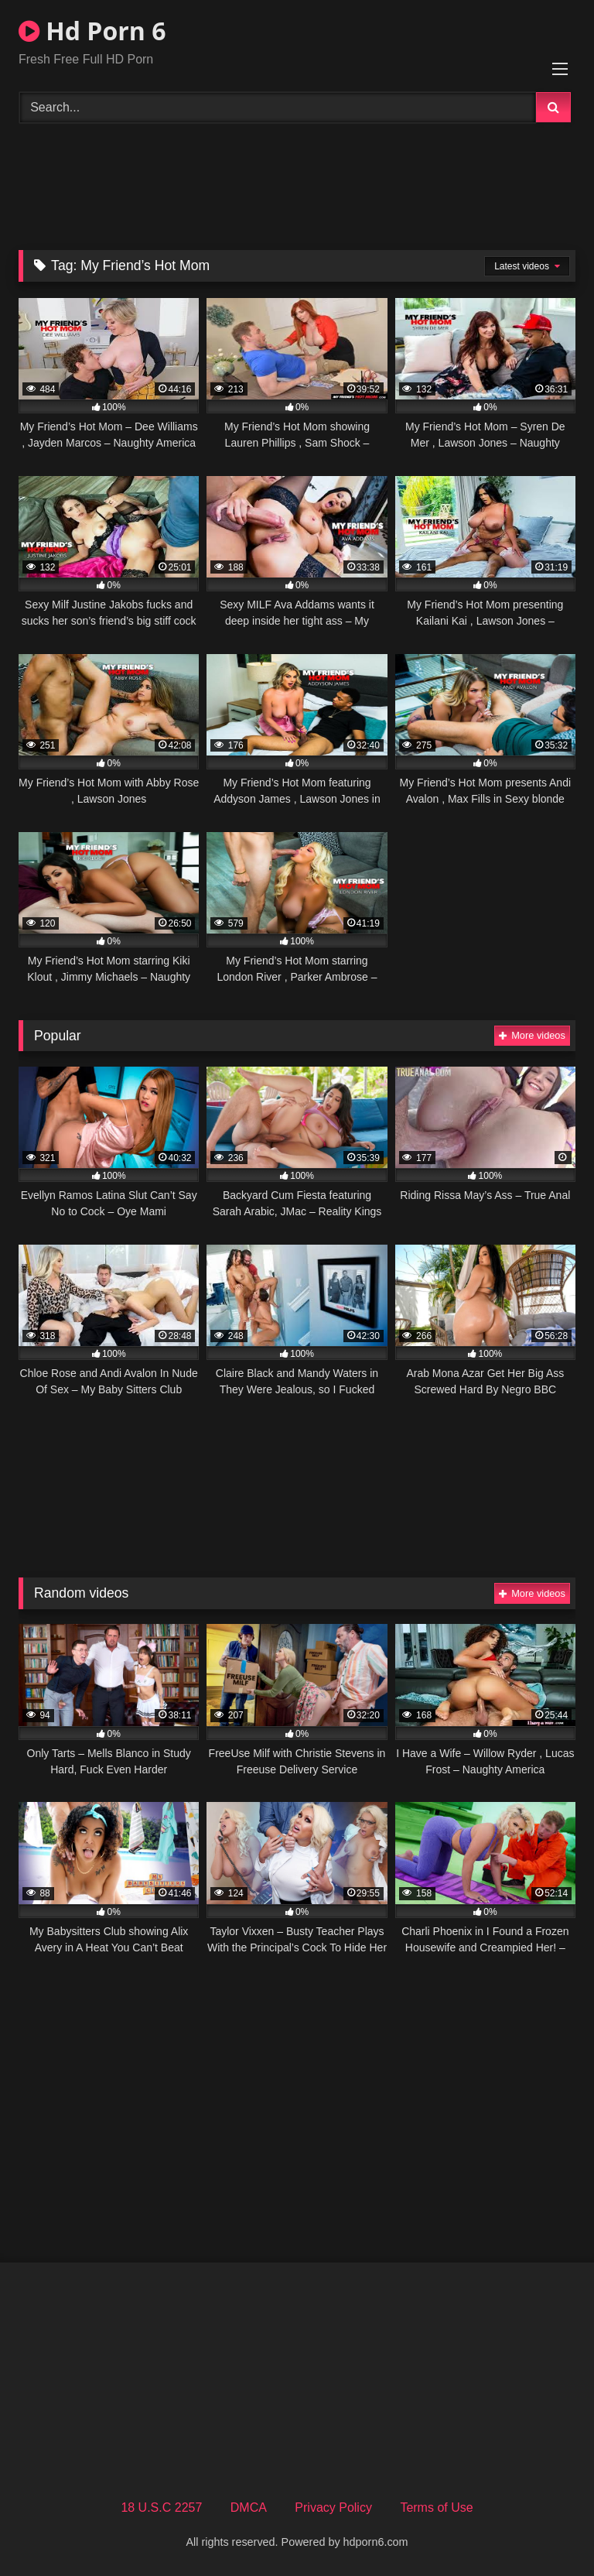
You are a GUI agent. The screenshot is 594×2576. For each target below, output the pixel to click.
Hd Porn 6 (92, 30)
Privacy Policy (333, 2507)
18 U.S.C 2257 (161, 2507)
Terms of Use (436, 2507)
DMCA (248, 2507)
